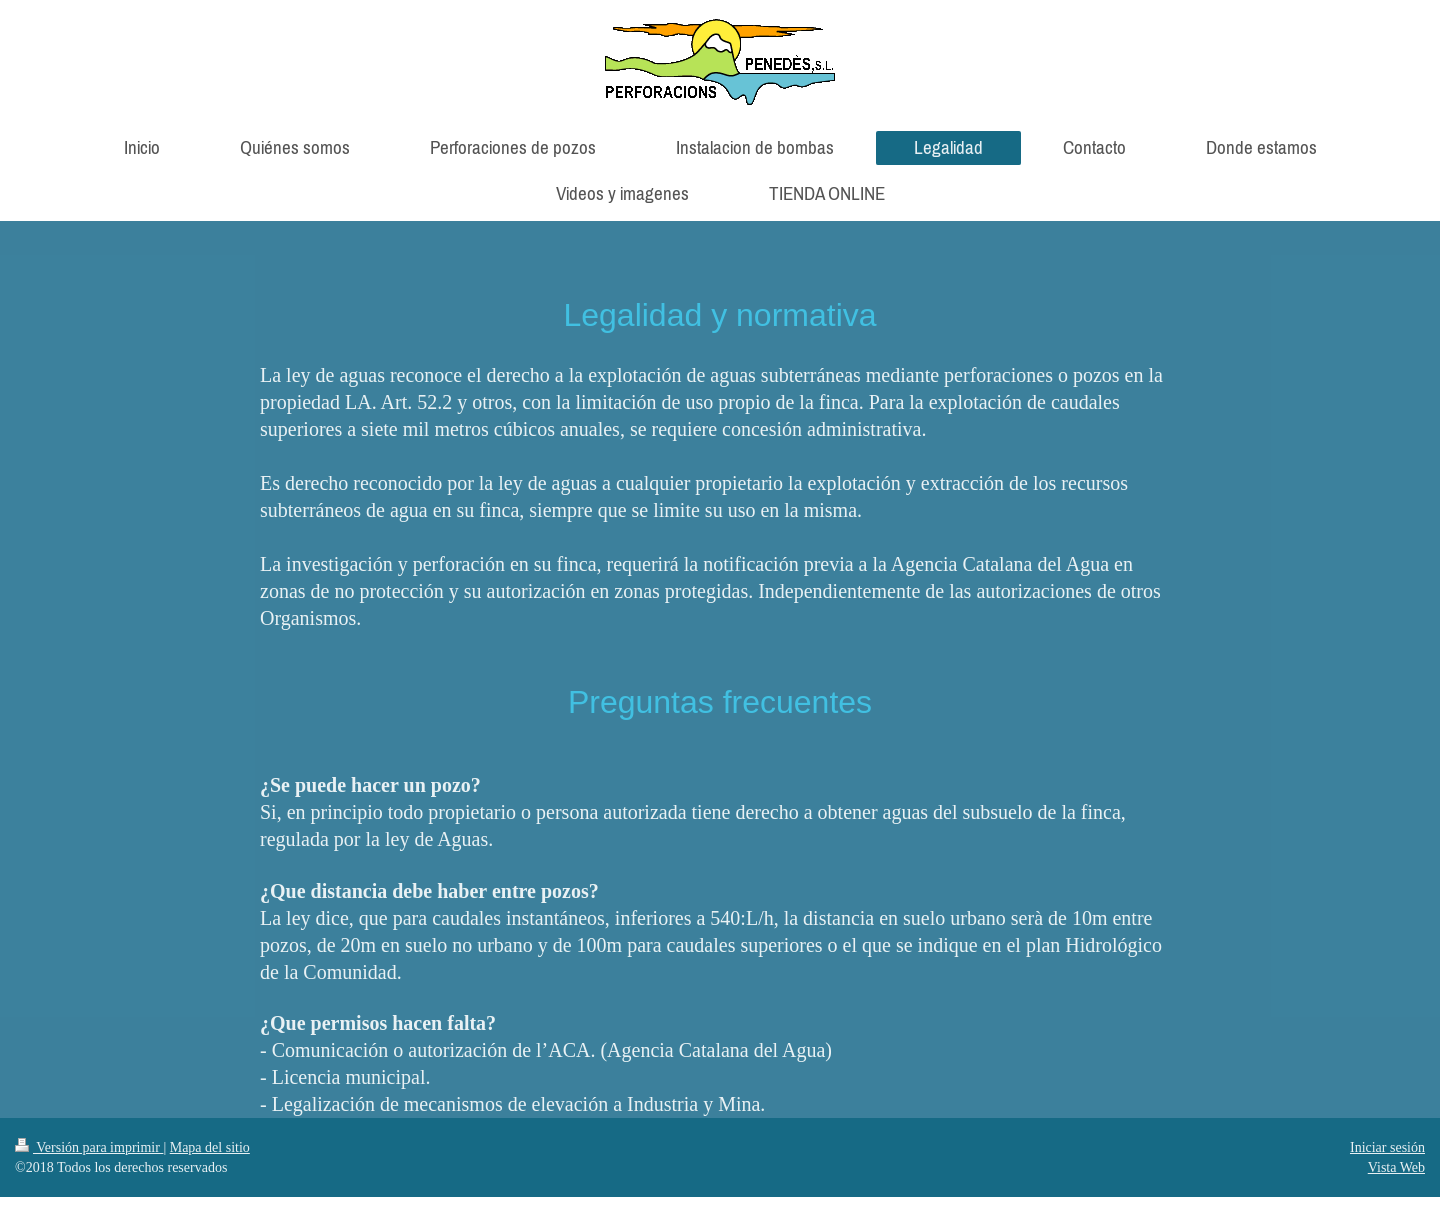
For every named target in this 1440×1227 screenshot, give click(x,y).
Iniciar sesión (1387, 1147)
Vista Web (1396, 1167)
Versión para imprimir (89, 1147)
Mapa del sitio (210, 1147)
